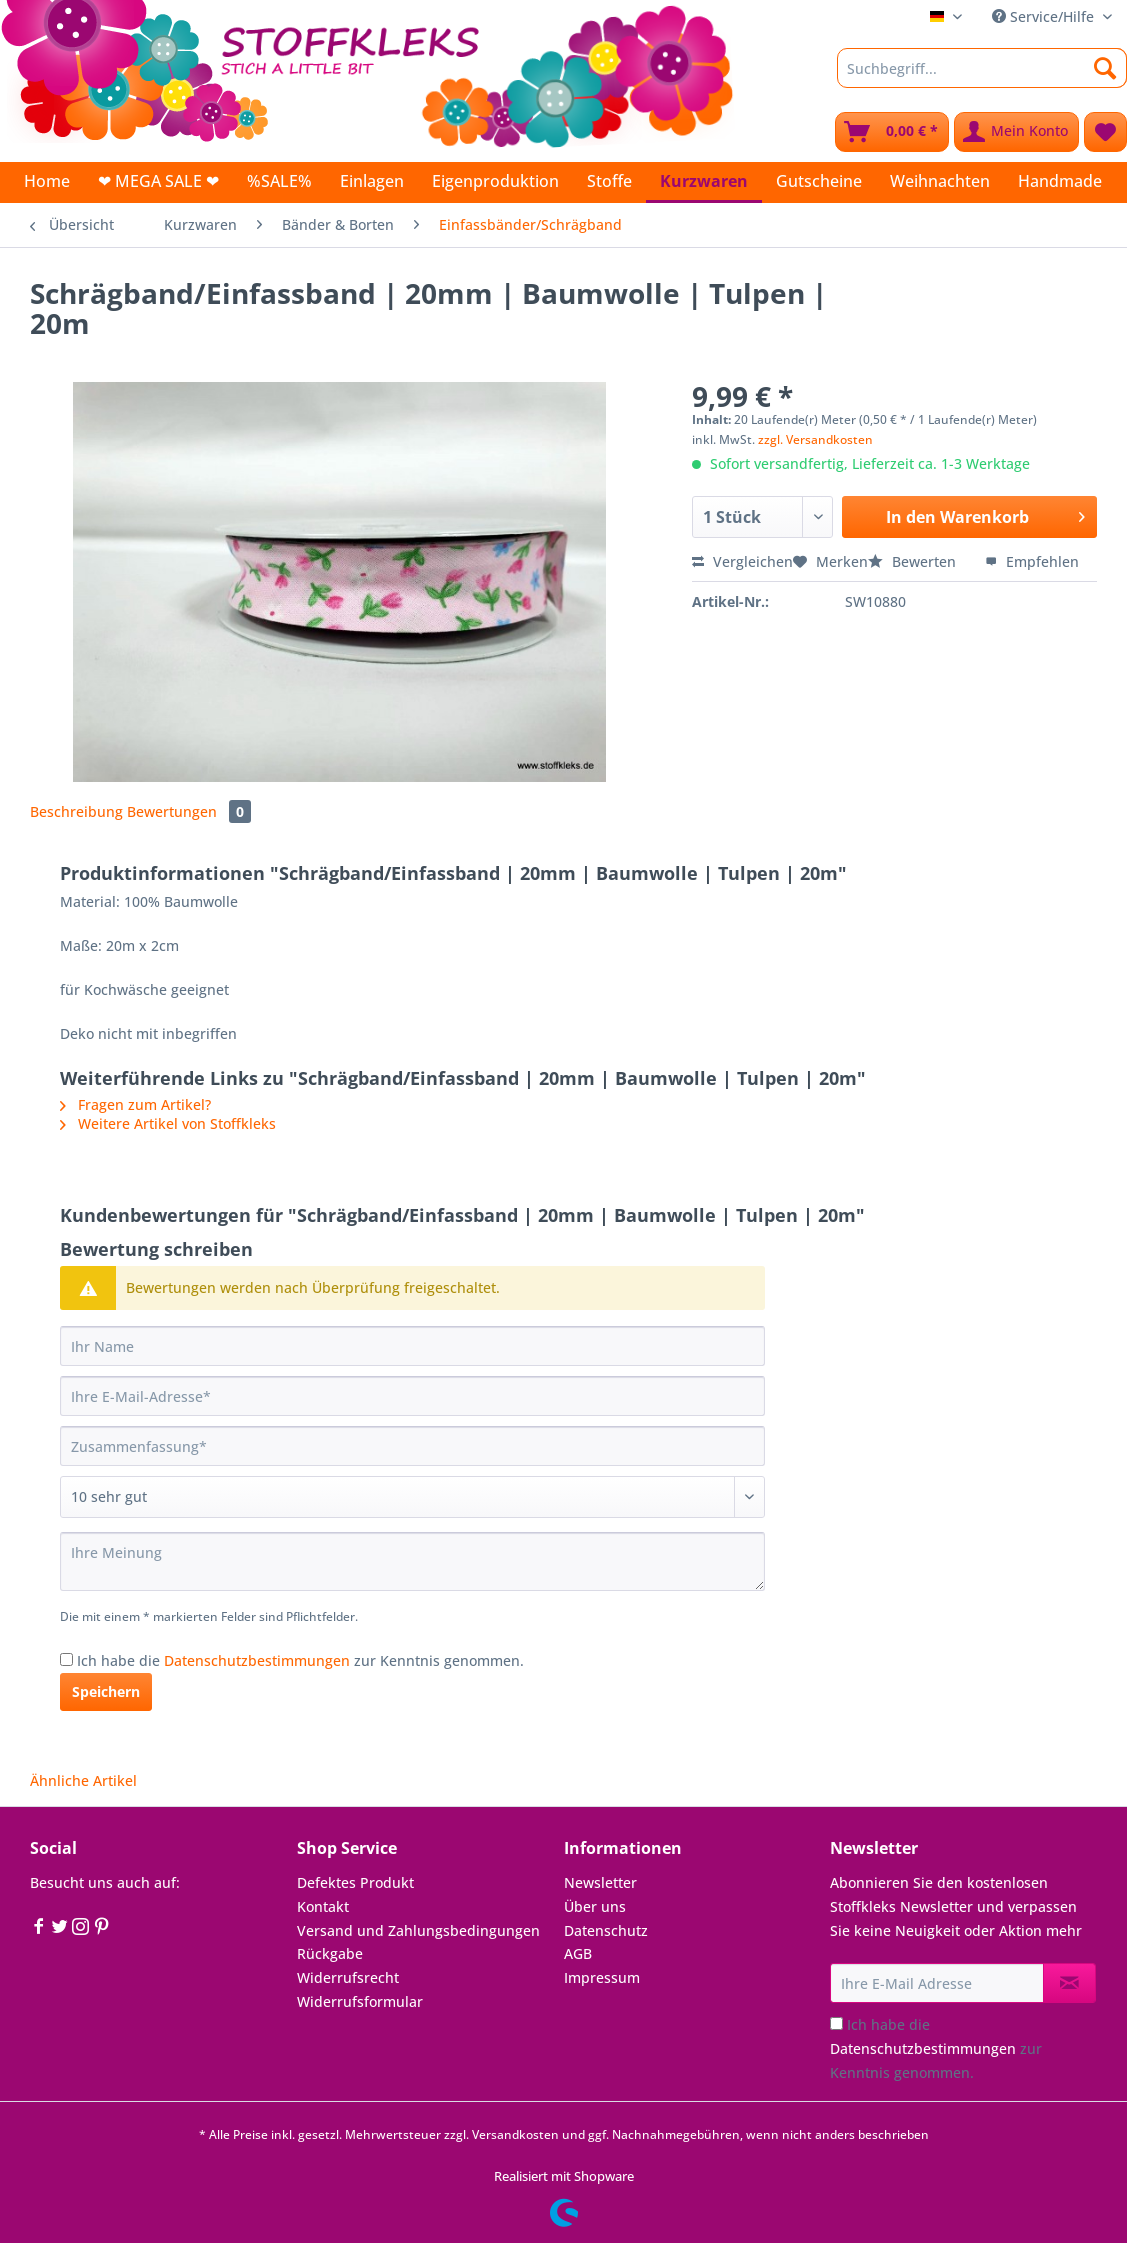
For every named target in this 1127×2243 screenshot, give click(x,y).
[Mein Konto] (1016, 132)
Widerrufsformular (360, 2001)
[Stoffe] (609, 181)
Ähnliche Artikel (83, 1780)
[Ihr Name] (412, 1346)
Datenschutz (606, 1930)
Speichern (106, 1691)
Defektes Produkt (355, 1882)
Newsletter (600, 1882)
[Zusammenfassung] (412, 1446)
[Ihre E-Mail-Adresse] (412, 1396)
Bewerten (914, 561)
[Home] (47, 181)
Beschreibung (76, 811)
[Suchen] (1105, 68)
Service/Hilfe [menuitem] (1045, 16)
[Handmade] (1060, 181)
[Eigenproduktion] (495, 181)
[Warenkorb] (892, 132)
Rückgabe (330, 1953)
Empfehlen (1032, 561)
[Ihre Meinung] (412, 1561)
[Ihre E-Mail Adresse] (936, 1983)
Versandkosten (515, 2134)
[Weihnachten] (940, 181)
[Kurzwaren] (704, 182)
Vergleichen (742, 561)
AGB (578, 1953)
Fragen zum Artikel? (135, 1104)
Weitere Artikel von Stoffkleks (168, 1123)
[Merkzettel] (1105, 132)
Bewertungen (189, 811)
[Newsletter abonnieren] (1069, 1983)
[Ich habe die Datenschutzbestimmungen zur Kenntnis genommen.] (66, 1659)
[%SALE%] (279, 181)
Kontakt (323, 1906)
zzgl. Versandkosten (815, 439)
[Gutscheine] (819, 181)
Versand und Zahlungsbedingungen (418, 1930)
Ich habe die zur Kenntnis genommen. (300, 1660)
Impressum (602, 1977)
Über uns (595, 1906)
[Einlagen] (372, 181)
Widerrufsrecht (348, 1977)
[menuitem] (982, 77)
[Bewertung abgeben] (412, 1497)
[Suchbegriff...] (982, 68)
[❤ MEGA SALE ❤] (158, 181)
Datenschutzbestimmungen (257, 1660)
